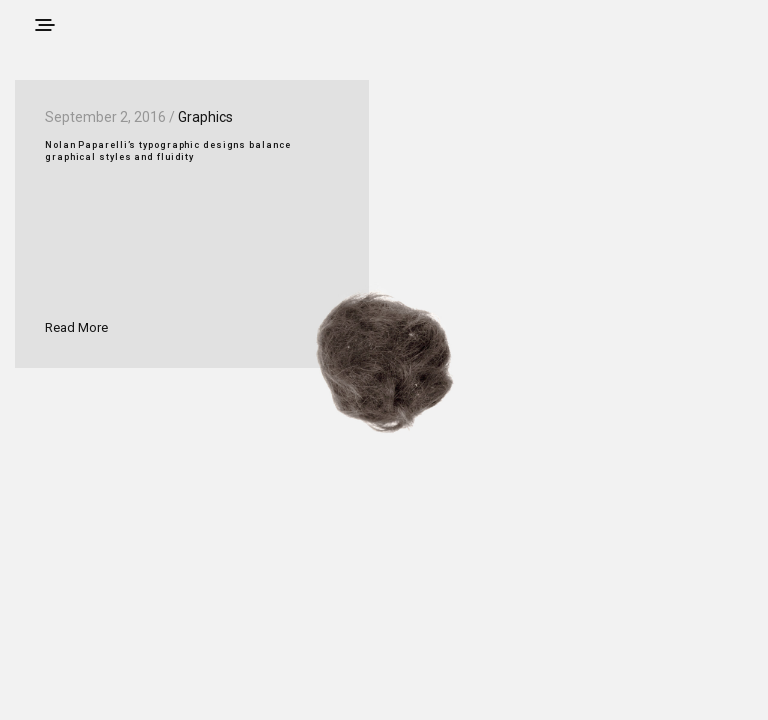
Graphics (205, 117)
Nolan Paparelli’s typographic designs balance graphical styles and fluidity (168, 151)
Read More (76, 327)
